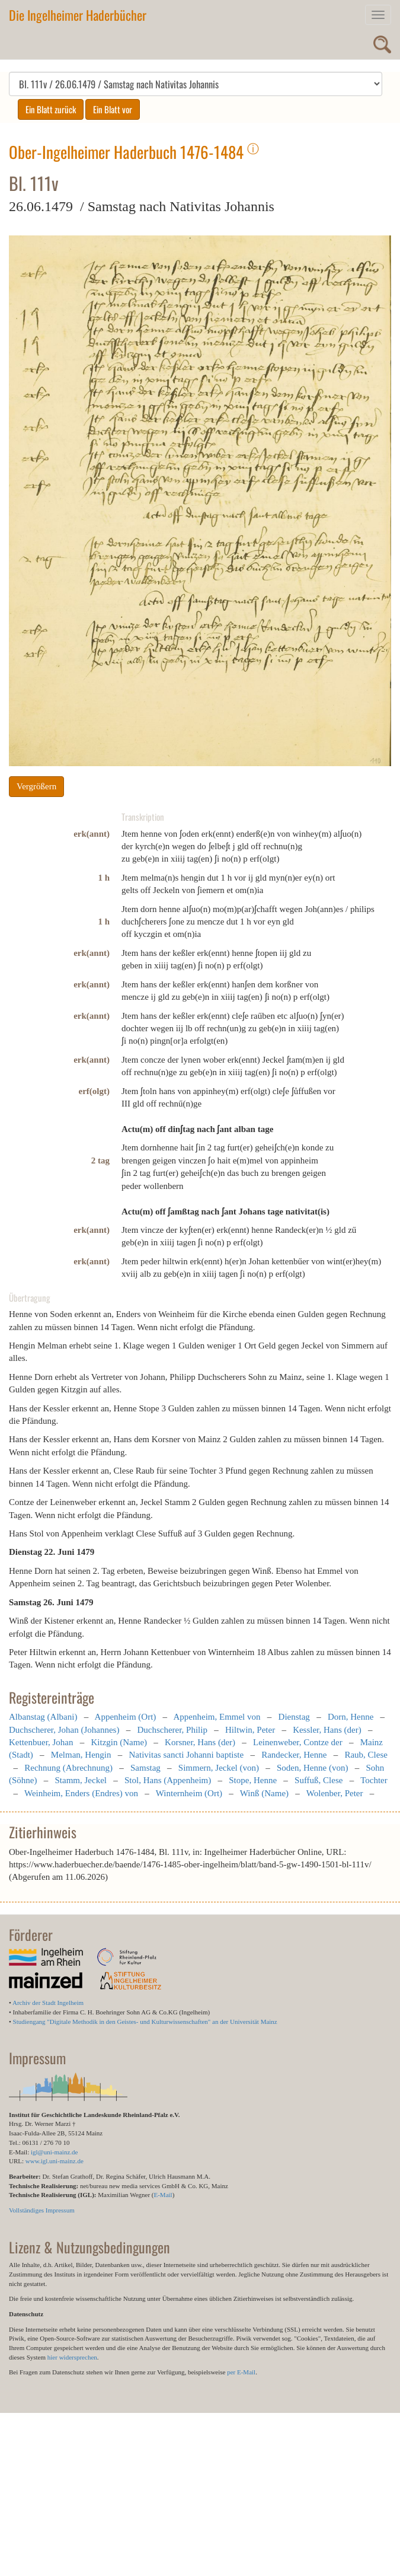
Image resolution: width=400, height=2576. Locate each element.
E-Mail (162, 2194)
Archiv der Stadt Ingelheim (48, 2002)
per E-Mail (241, 2372)
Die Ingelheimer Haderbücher (77, 14)
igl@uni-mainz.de (54, 2152)
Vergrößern (36, 786)
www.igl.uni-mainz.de (54, 2160)
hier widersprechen (72, 2357)
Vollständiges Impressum (42, 2210)
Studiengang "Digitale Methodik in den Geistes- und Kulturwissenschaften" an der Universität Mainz (145, 2021)
